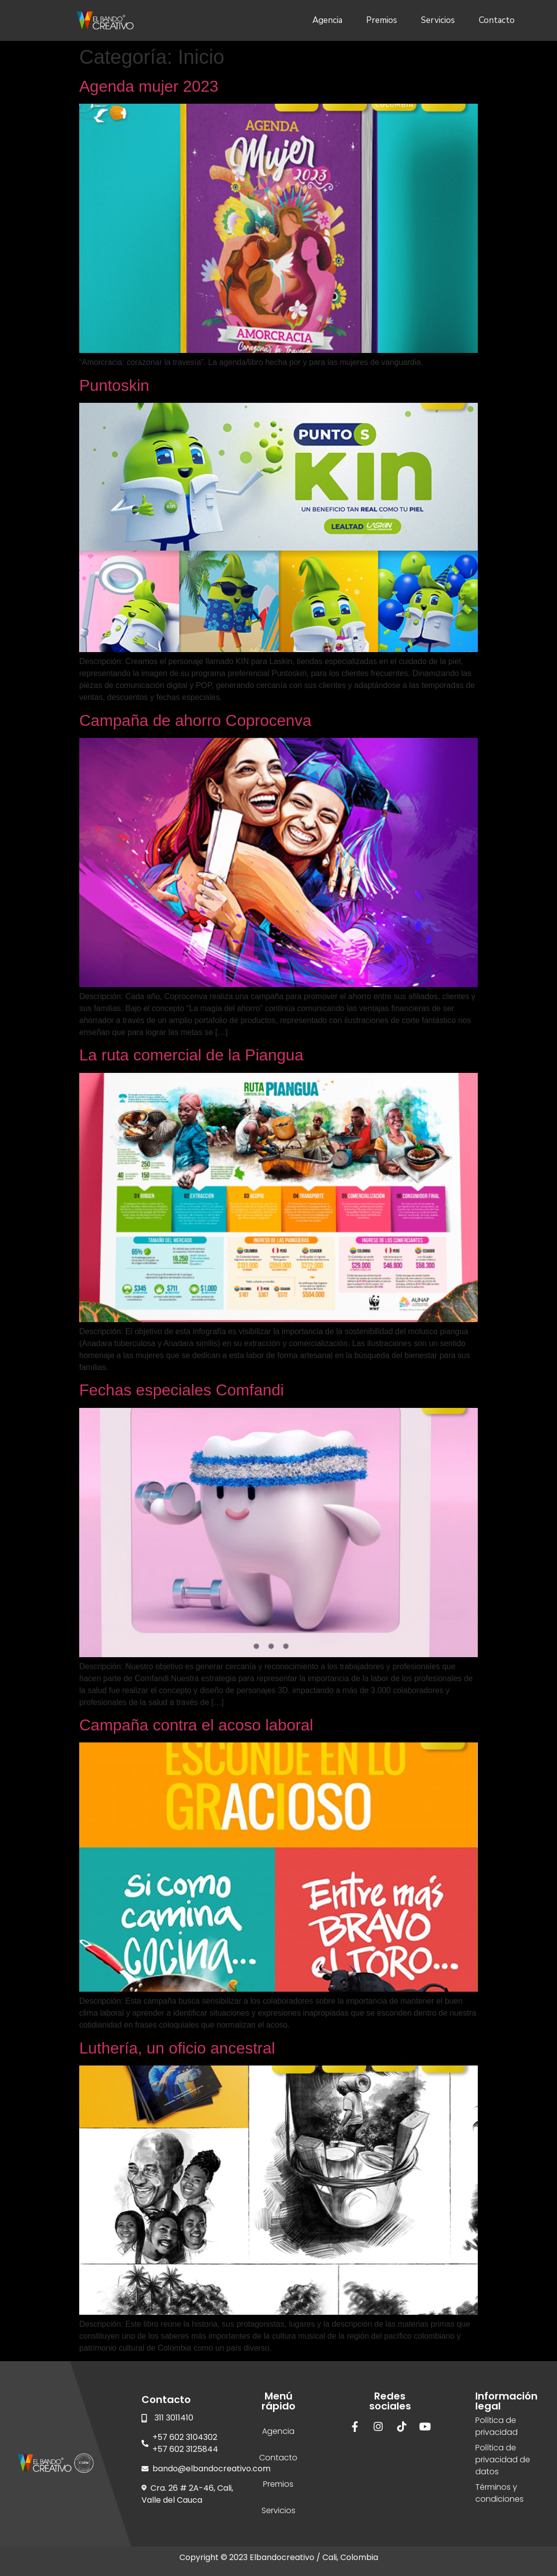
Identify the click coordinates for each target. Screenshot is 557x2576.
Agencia (327, 20)
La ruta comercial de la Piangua (191, 1055)
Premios (381, 20)
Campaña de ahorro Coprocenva (195, 720)
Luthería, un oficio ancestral (177, 2048)
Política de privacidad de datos (502, 2459)
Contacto (497, 20)
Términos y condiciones (499, 2493)
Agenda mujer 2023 (148, 86)
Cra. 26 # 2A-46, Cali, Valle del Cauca (187, 2494)
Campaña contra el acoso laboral (196, 1725)
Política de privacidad (496, 2426)
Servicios (438, 20)
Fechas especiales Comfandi (181, 1390)
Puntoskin (114, 385)
